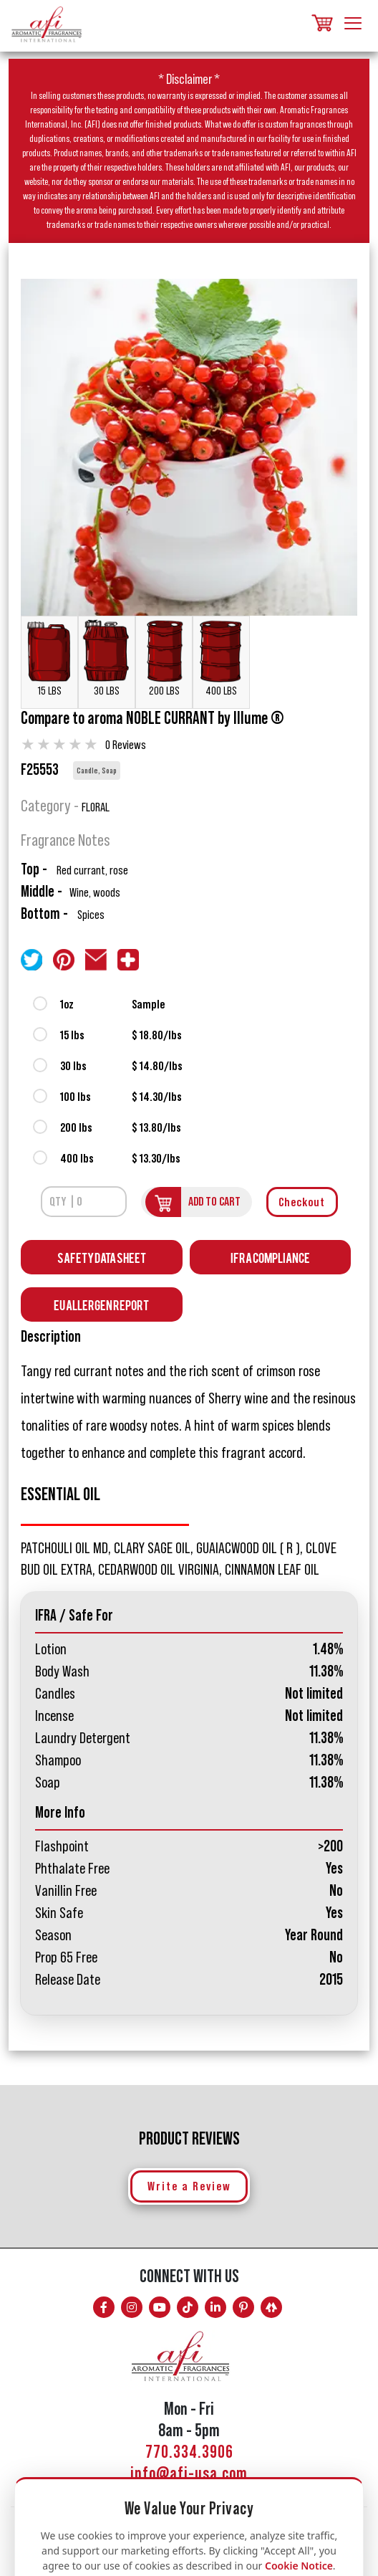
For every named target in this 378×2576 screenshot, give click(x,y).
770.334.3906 (189, 2452)
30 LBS (107, 658)
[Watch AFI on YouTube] (159, 2307)
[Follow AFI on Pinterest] (243, 2307)
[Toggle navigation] (353, 24)
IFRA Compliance (270, 1256)
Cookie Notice (299, 2565)
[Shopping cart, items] (320, 24)
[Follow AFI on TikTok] (187, 2307)
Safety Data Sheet (101, 1256)
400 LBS (221, 658)
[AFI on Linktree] (271, 2307)
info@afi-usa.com (189, 2474)
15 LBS (49, 658)
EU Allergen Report (101, 1304)
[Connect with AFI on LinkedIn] (215, 2307)
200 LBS (164, 658)
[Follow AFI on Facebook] (104, 2307)
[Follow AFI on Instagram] (131, 2307)
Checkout (301, 1202)
